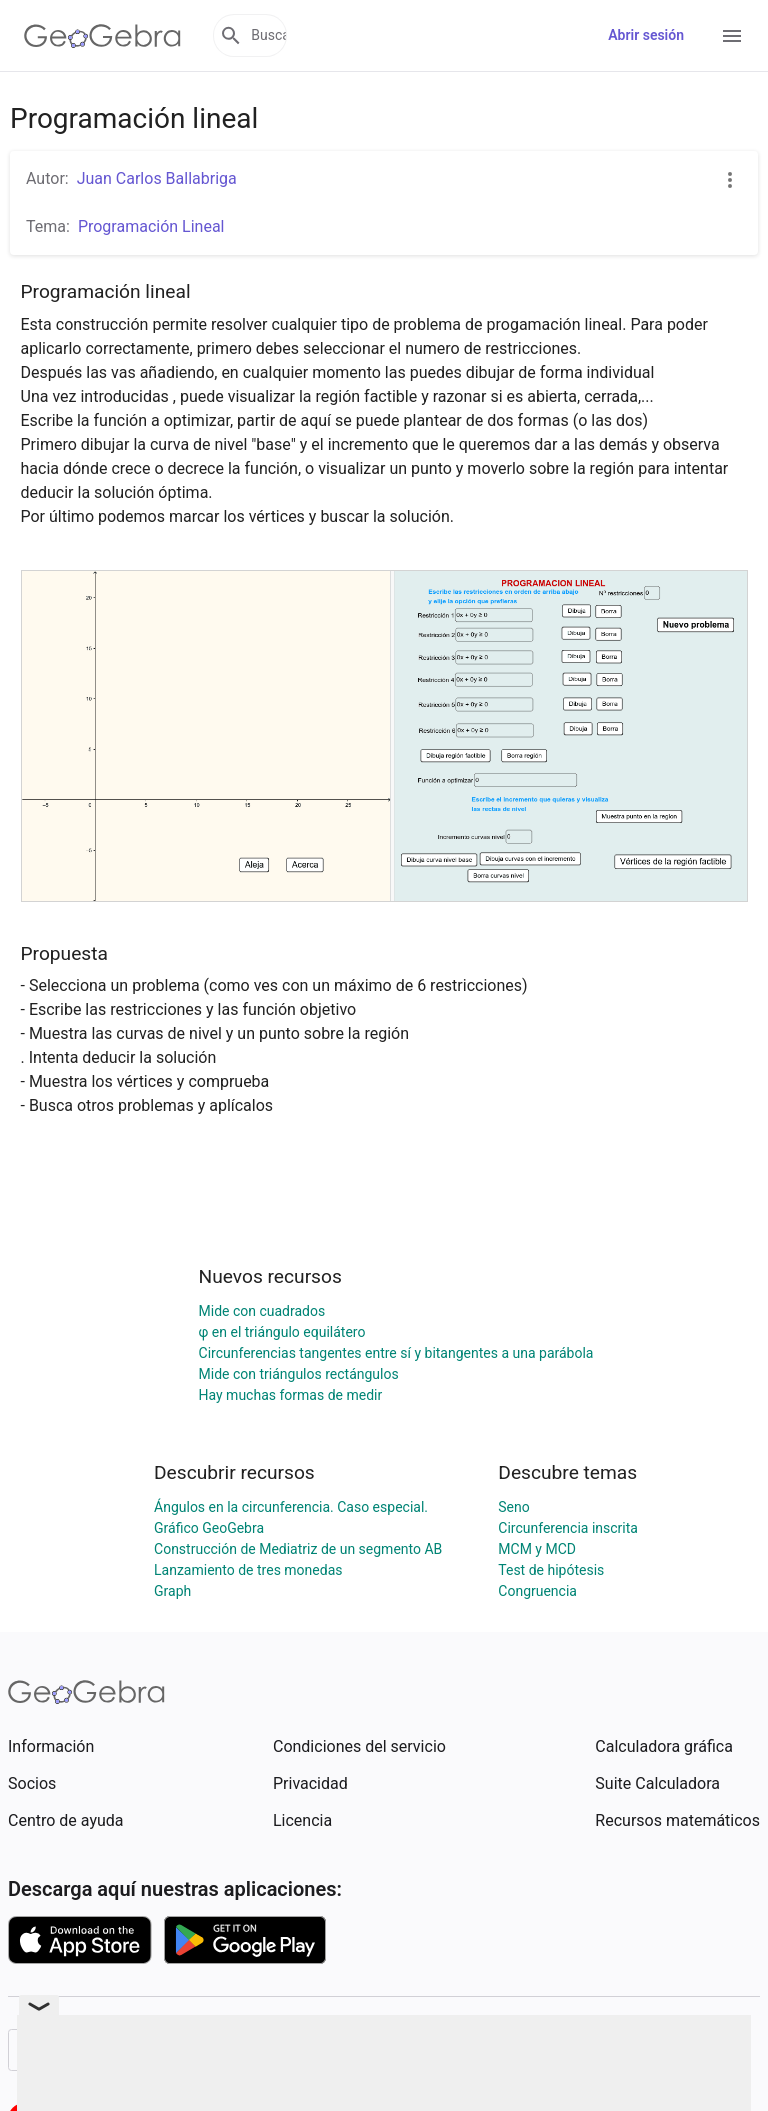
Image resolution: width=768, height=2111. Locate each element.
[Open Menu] (732, 36)
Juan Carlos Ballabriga (157, 178)
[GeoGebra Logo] (102, 36)
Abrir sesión (646, 35)
